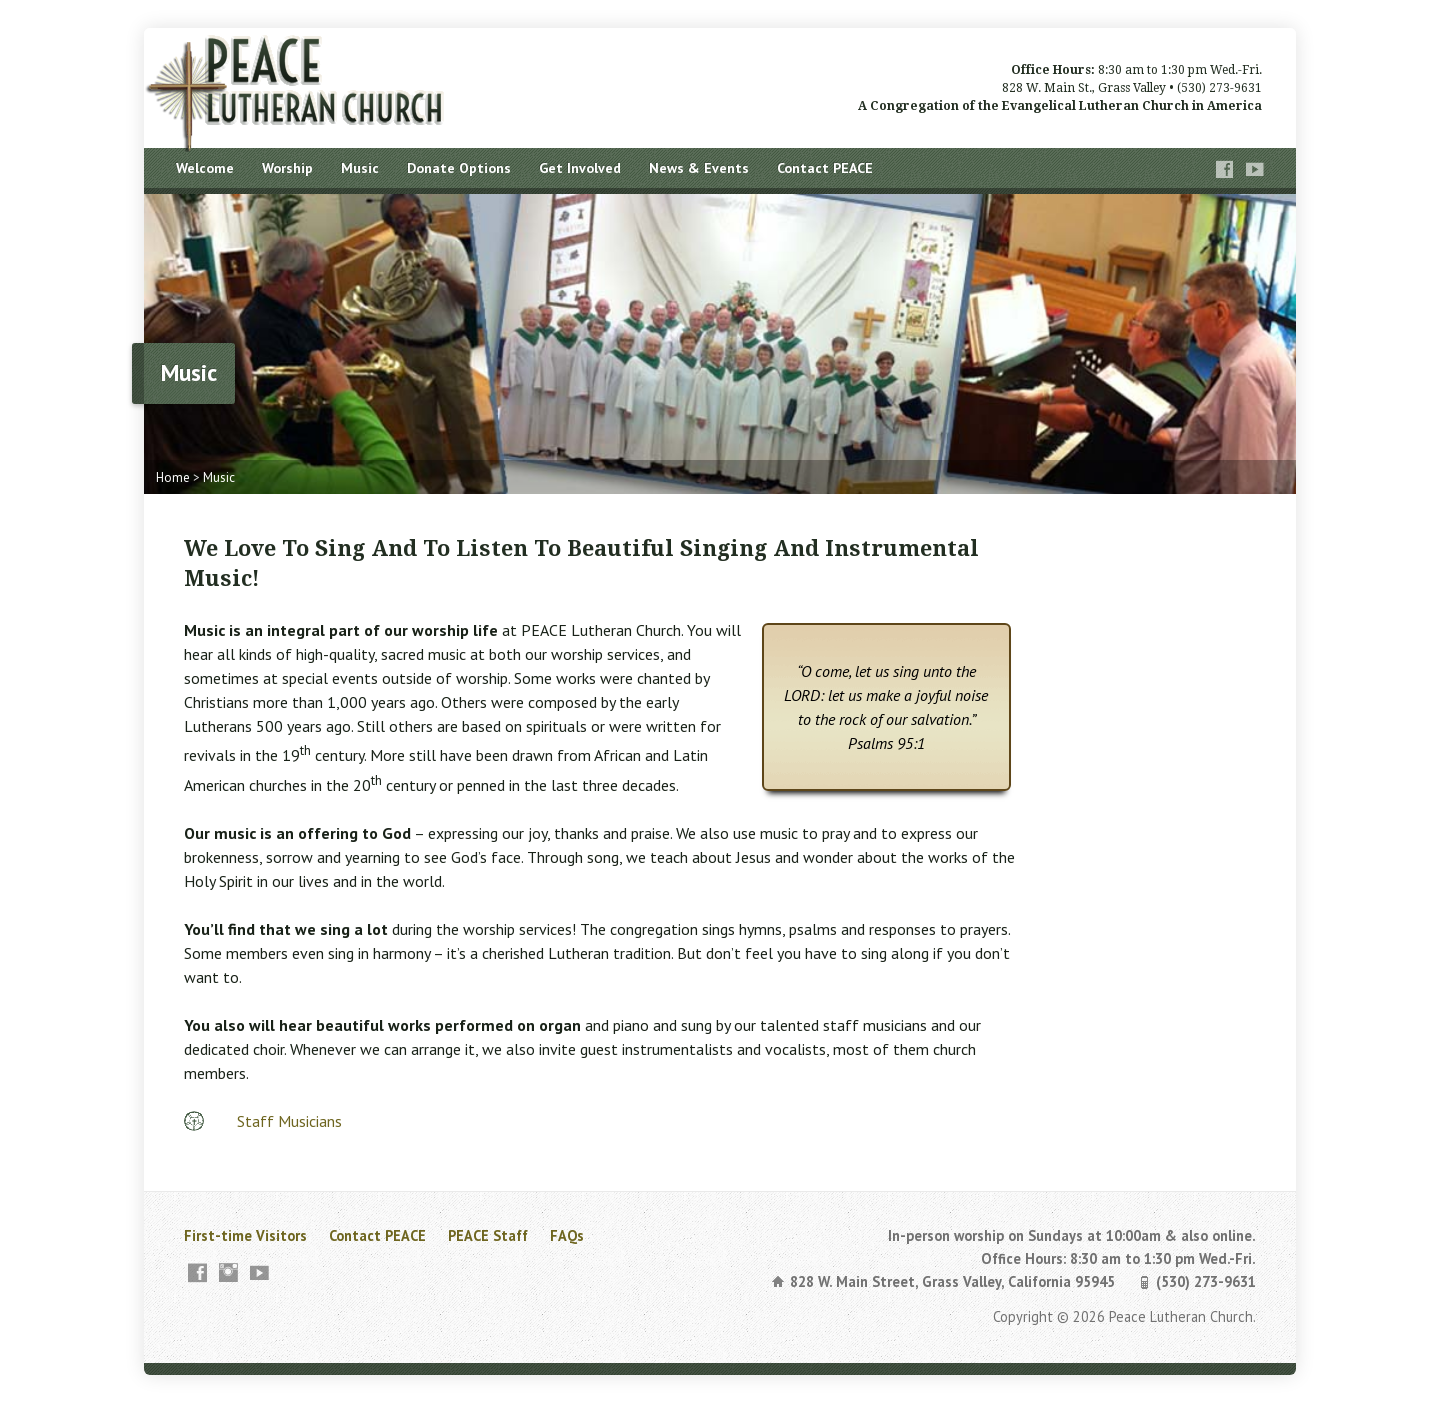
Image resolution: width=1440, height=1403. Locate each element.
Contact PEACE (825, 168)
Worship (287, 168)
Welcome (205, 168)
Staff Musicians (289, 1121)
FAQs (567, 1235)
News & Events (699, 168)
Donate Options (459, 168)
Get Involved (580, 168)
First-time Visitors (245, 1235)
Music (360, 168)
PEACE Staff (488, 1235)
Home (173, 477)
